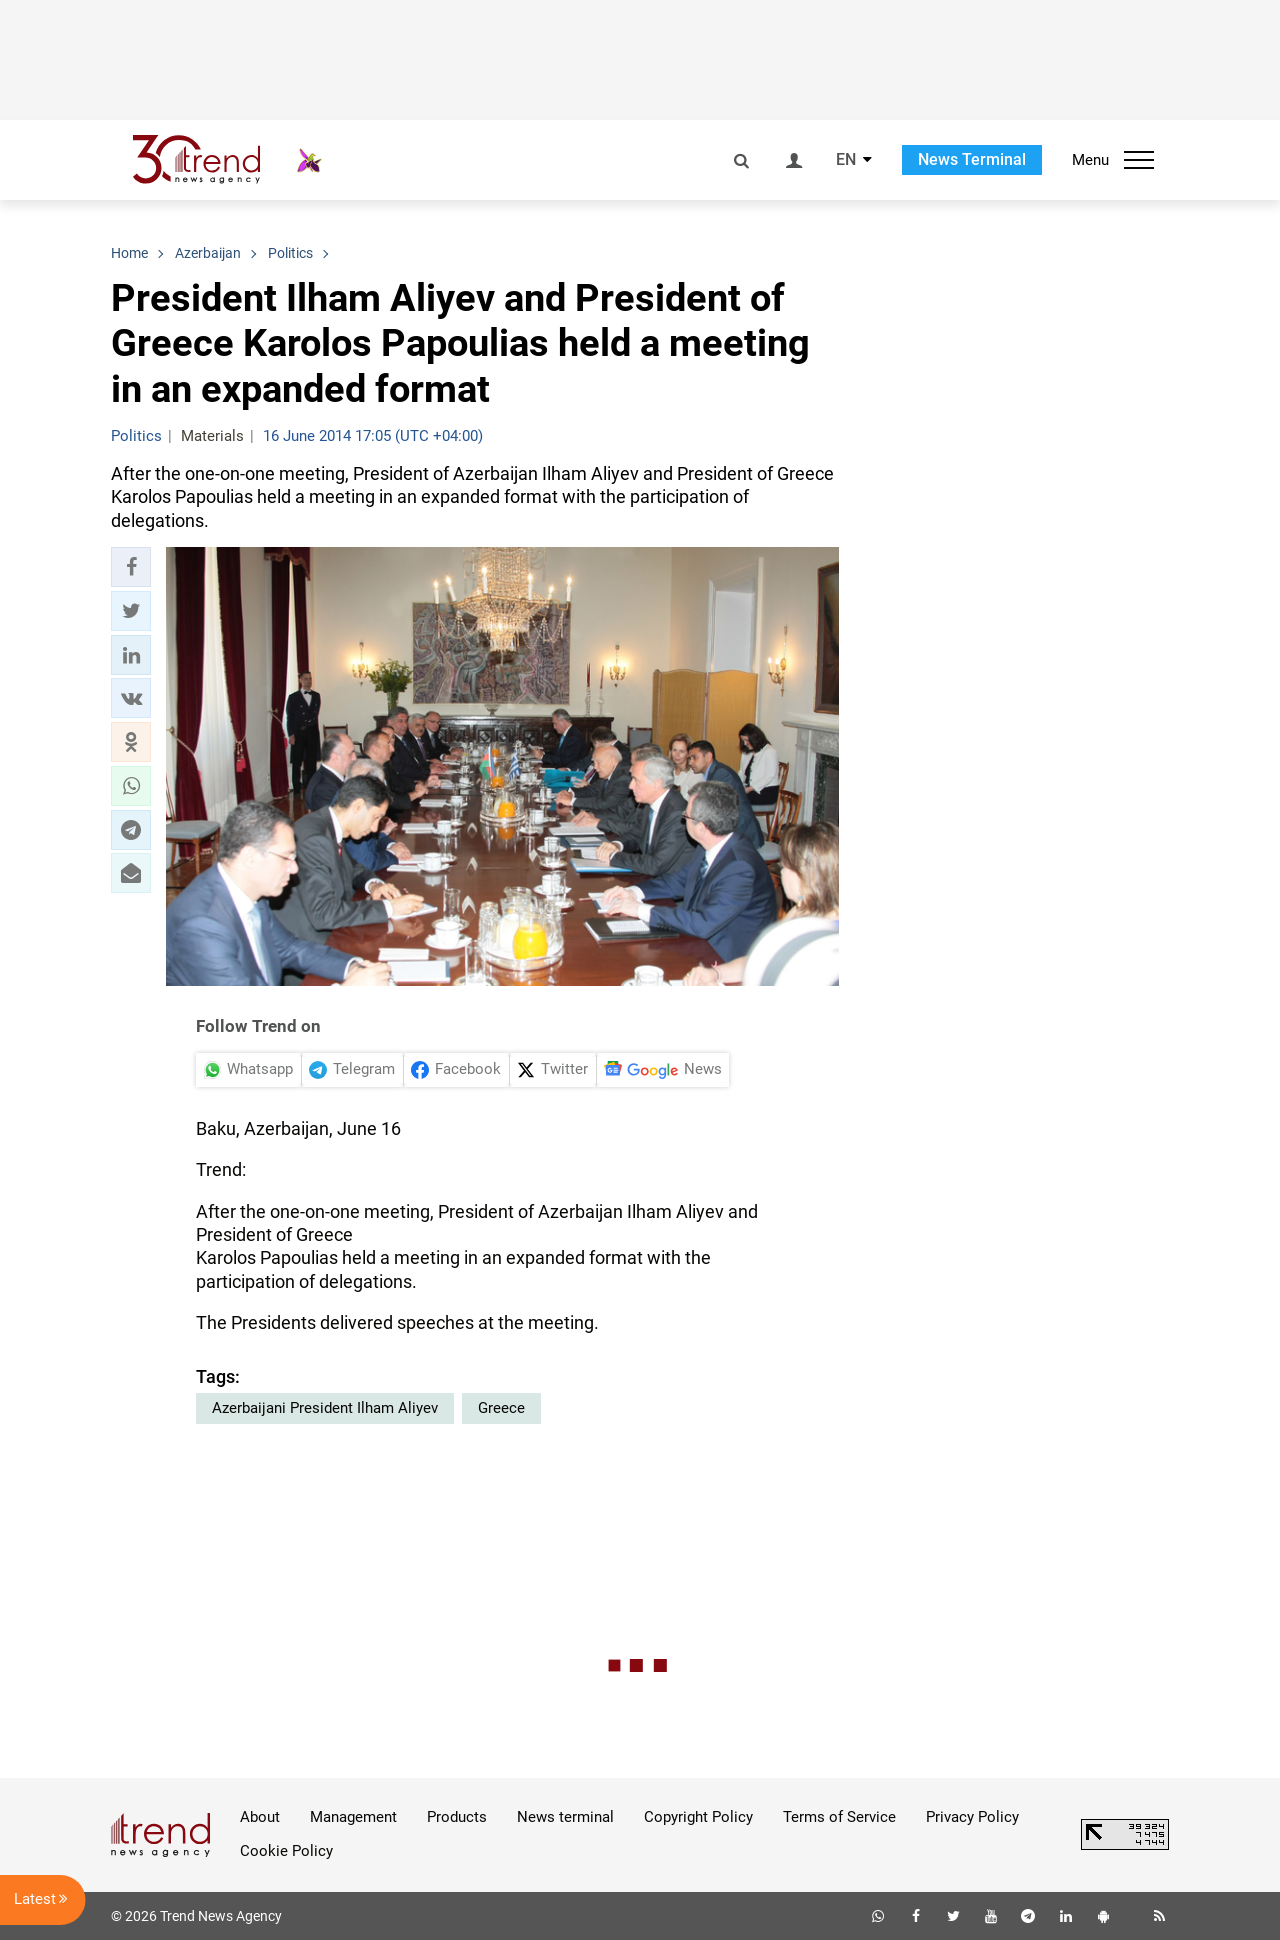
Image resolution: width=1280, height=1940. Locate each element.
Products (457, 1817)
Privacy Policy (972, 1817)
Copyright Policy (698, 1817)
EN (846, 160)
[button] (131, 567)
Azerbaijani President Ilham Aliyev (325, 1408)
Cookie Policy (286, 1851)
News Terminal (972, 159)
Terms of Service (839, 1817)
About (260, 1817)
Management (353, 1817)
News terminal (565, 1817)
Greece (501, 1408)
